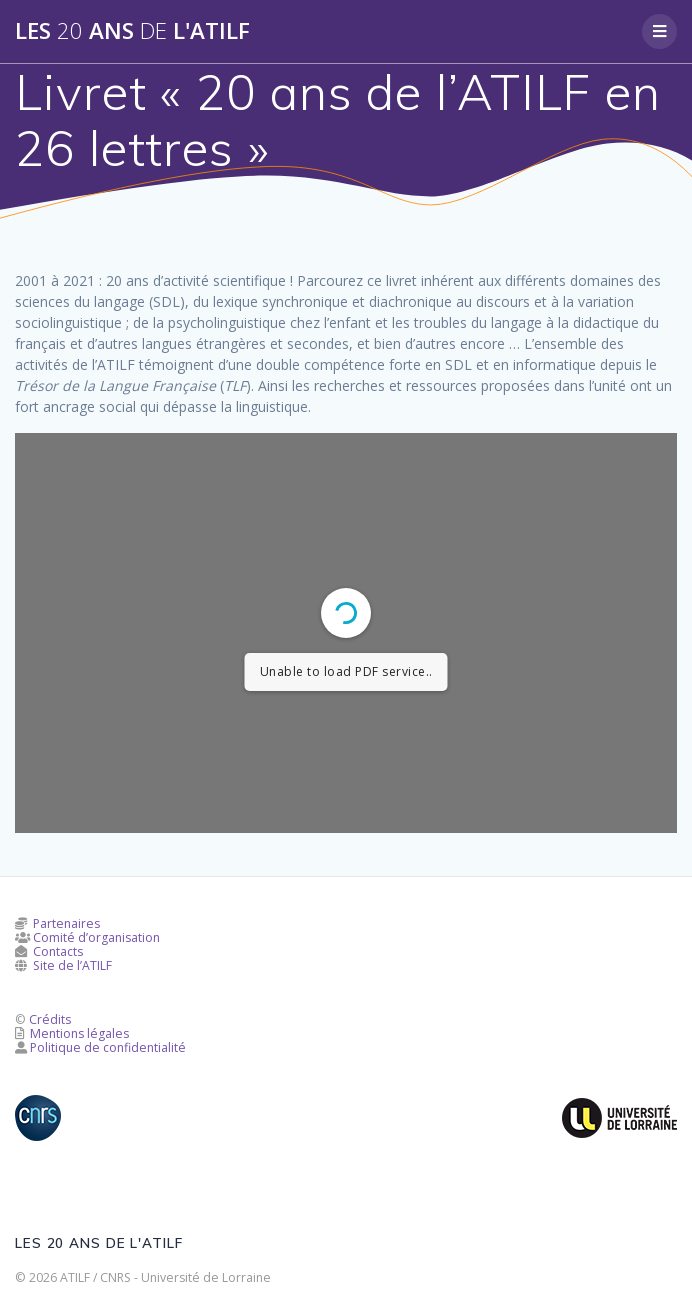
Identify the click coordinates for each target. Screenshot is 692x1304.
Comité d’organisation (96, 937)
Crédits (50, 1019)
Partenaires (66, 923)
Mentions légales (79, 1033)
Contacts (58, 951)
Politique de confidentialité (108, 1047)
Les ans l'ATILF (132, 31)
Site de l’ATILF (72, 965)
